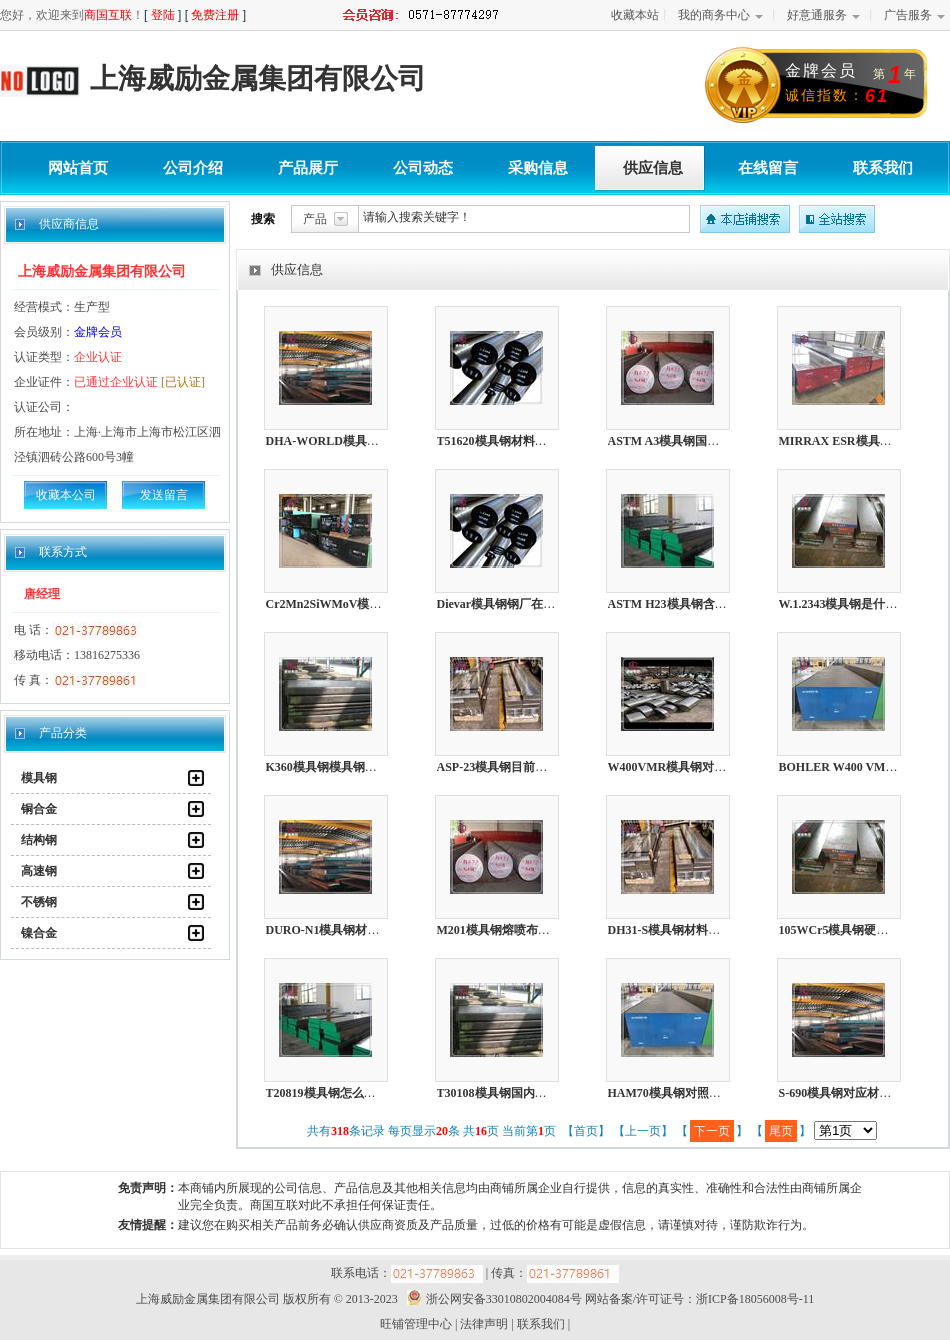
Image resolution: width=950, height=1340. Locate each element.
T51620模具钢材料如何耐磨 (510, 441)
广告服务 (908, 15)
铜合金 (39, 809)
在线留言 (768, 168)
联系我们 (883, 168)
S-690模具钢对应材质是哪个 (853, 1093)
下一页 (712, 1131)
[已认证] (183, 382)
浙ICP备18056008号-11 (755, 1299)
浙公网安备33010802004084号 (491, 1299)
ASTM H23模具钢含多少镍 (679, 604)
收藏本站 (635, 15)
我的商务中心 (714, 15)
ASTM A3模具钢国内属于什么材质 (700, 441)
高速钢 (39, 871)
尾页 (781, 1131)
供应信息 (653, 168)
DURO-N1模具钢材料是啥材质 (347, 930)
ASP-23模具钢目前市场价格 (510, 767)
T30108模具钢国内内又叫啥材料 (522, 1093)
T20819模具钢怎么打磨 (327, 1093)
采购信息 (538, 168)
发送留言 (164, 495)
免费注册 (215, 15)
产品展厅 (308, 168)
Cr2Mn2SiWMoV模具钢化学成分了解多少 (378, 604)
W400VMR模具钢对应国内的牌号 (697, 767)
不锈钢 (39, 902)
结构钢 (39, 840)
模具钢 (39, 778)
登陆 (163, 15)
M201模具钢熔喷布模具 (499, 930)
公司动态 (423, 168)
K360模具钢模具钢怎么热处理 (345, 767)
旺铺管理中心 (416, 1324)
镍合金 (39, 933)
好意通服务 (817, 15)
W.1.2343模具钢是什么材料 (850, 604)
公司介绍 (193, 168)
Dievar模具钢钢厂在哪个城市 (514, 604)
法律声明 (484, 1324)
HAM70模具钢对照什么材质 (682, 1093)
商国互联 (108, 15)
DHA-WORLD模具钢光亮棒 (340, 441)
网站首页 (78, 168)
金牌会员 (98, 332)
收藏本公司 (66, 495)
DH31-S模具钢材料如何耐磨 (682, 930)
